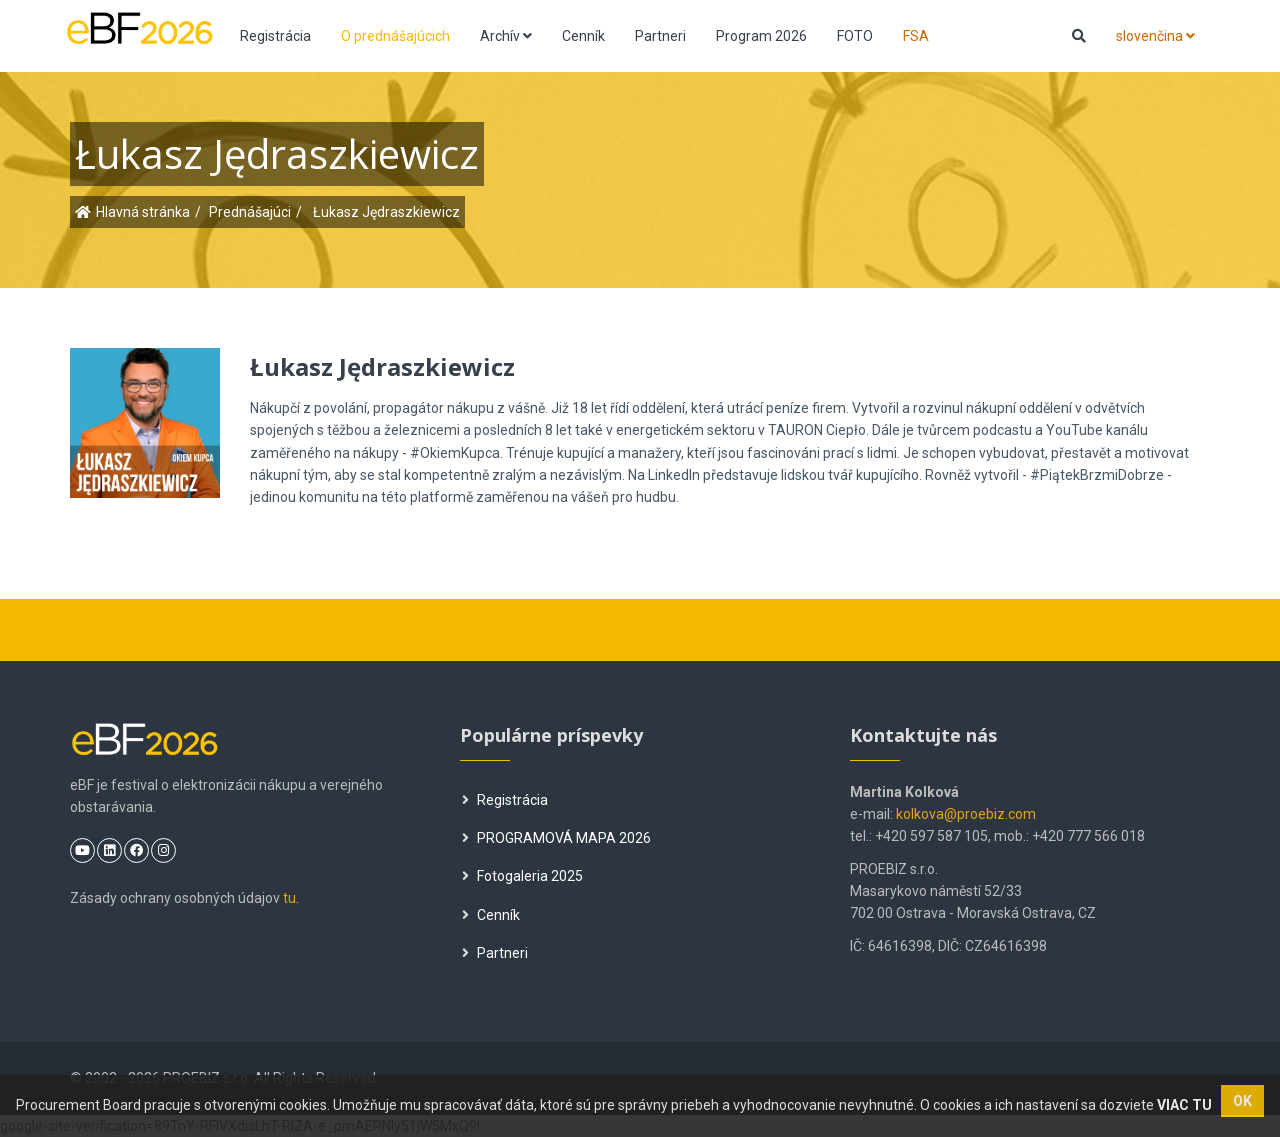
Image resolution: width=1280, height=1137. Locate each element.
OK (1242, 1101)
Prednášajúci (250, 212)
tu (289, 898)
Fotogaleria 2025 (522, 876)
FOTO (855, 36)
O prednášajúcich (395, 36)
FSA (916, 36)
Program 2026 (761, 36)
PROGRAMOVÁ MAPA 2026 (556, 838)
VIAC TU (1184, 1105)
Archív (506, 36)
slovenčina (1155, 36)
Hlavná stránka (143, 212)
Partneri (660, 36)
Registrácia (275, 36)
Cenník (583, 36)
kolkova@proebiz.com (966, 814)
